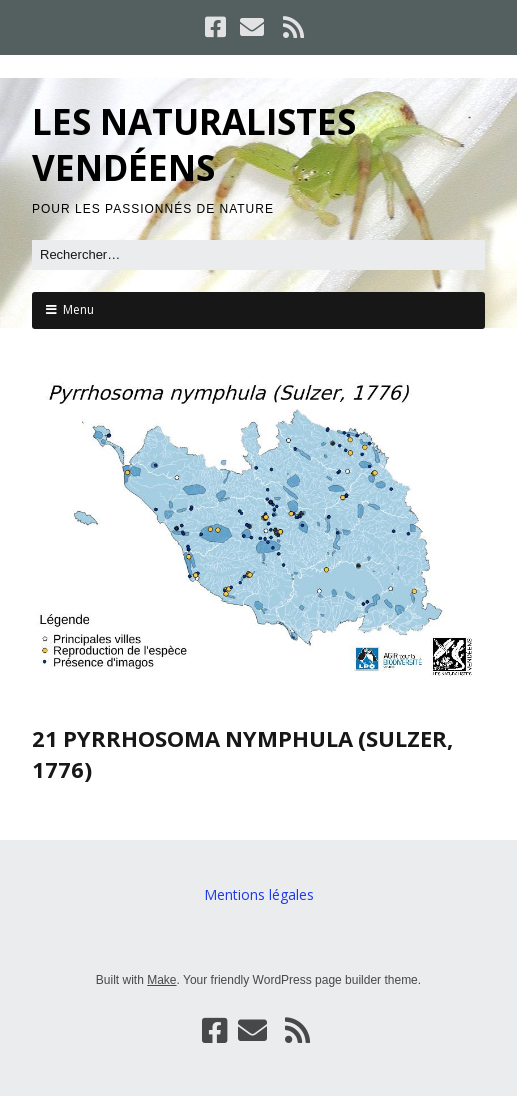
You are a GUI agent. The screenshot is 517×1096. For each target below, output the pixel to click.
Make (161, 980)
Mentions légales (259, 894)
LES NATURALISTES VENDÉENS (194, 144)
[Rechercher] (258, 255)
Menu (78, 309)
